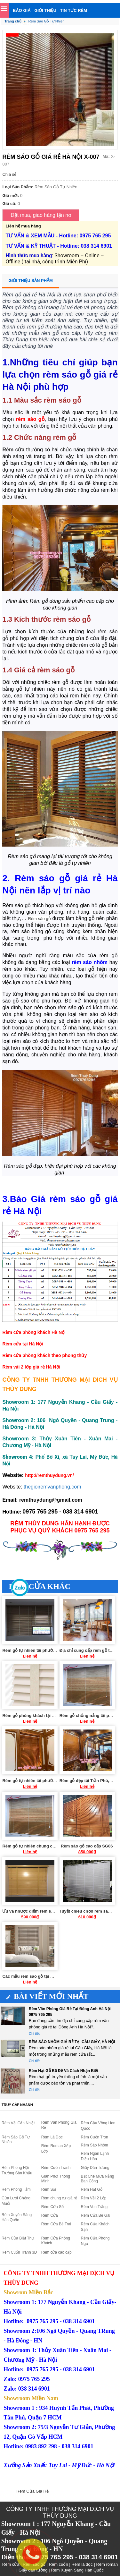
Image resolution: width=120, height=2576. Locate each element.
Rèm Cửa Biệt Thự (18, 2238)
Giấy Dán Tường (95, 2167)
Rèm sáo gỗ (39, 918)
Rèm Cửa (49, 2215)
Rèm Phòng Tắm (16, 2189)
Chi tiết (34, 2033)
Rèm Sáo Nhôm (94, 2145)
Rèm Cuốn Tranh (56, 2167)
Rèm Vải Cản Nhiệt (18, 2123)
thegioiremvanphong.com (52, 1486)
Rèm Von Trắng (94, 2207)
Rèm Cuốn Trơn (94, 2137)
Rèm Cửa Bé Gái (95, 2215)
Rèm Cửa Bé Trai (56, 2224)
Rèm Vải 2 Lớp (94, 2198)
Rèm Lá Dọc (52, 2137)
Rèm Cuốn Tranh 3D (19, 2252)
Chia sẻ (9, 174)
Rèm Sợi (48, 2189)
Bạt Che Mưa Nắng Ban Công (97, 2178)
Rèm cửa (13, 449)
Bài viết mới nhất (47, 1996)
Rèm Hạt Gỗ (91, 2189)
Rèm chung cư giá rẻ (59, 2198)
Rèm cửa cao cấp (56, 2252)
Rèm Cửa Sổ (52, 2207)
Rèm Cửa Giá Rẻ (32, 2491)
